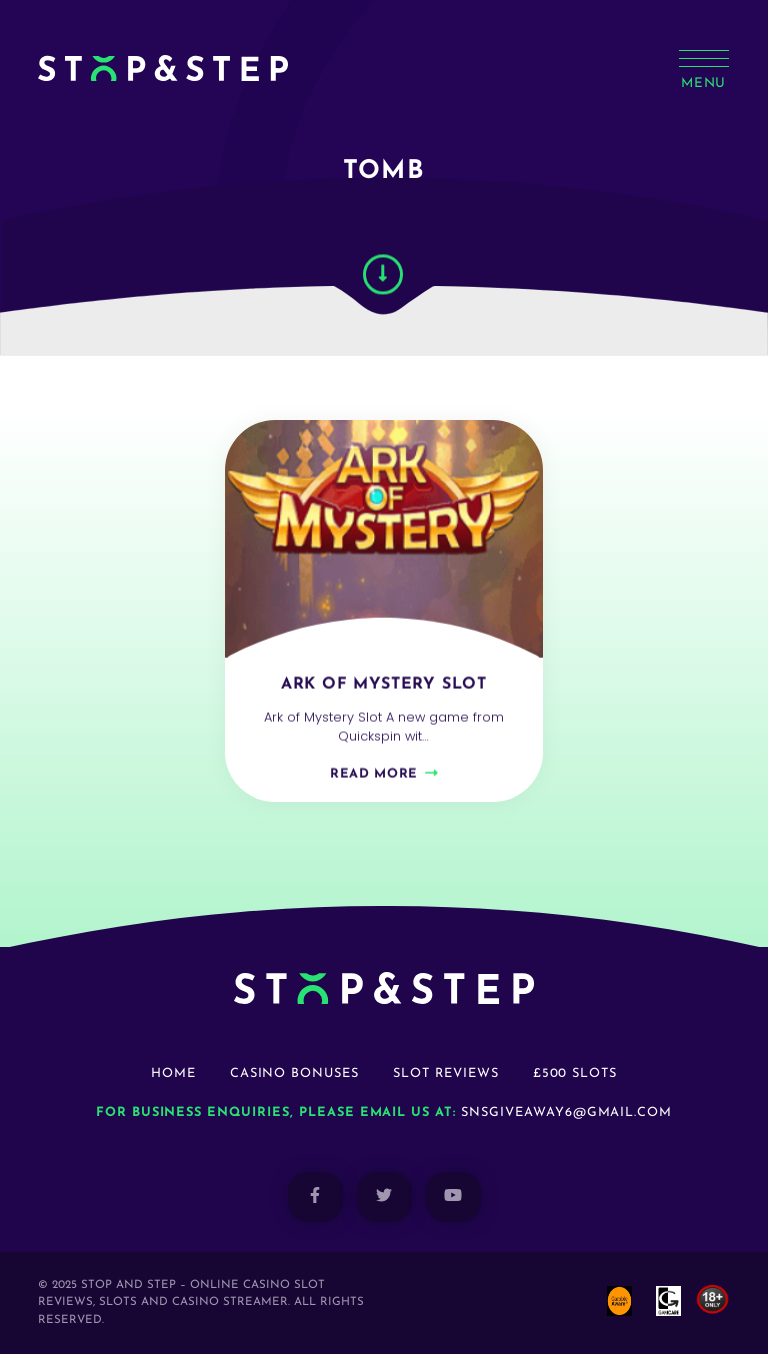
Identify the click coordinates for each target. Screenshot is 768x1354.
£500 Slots (575, 1073)
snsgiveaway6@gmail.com (566, 1112)
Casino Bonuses (294, 1073)
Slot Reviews (446, 1073)
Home (173, 1073)
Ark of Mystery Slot (384, 690)
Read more (374, 779)
